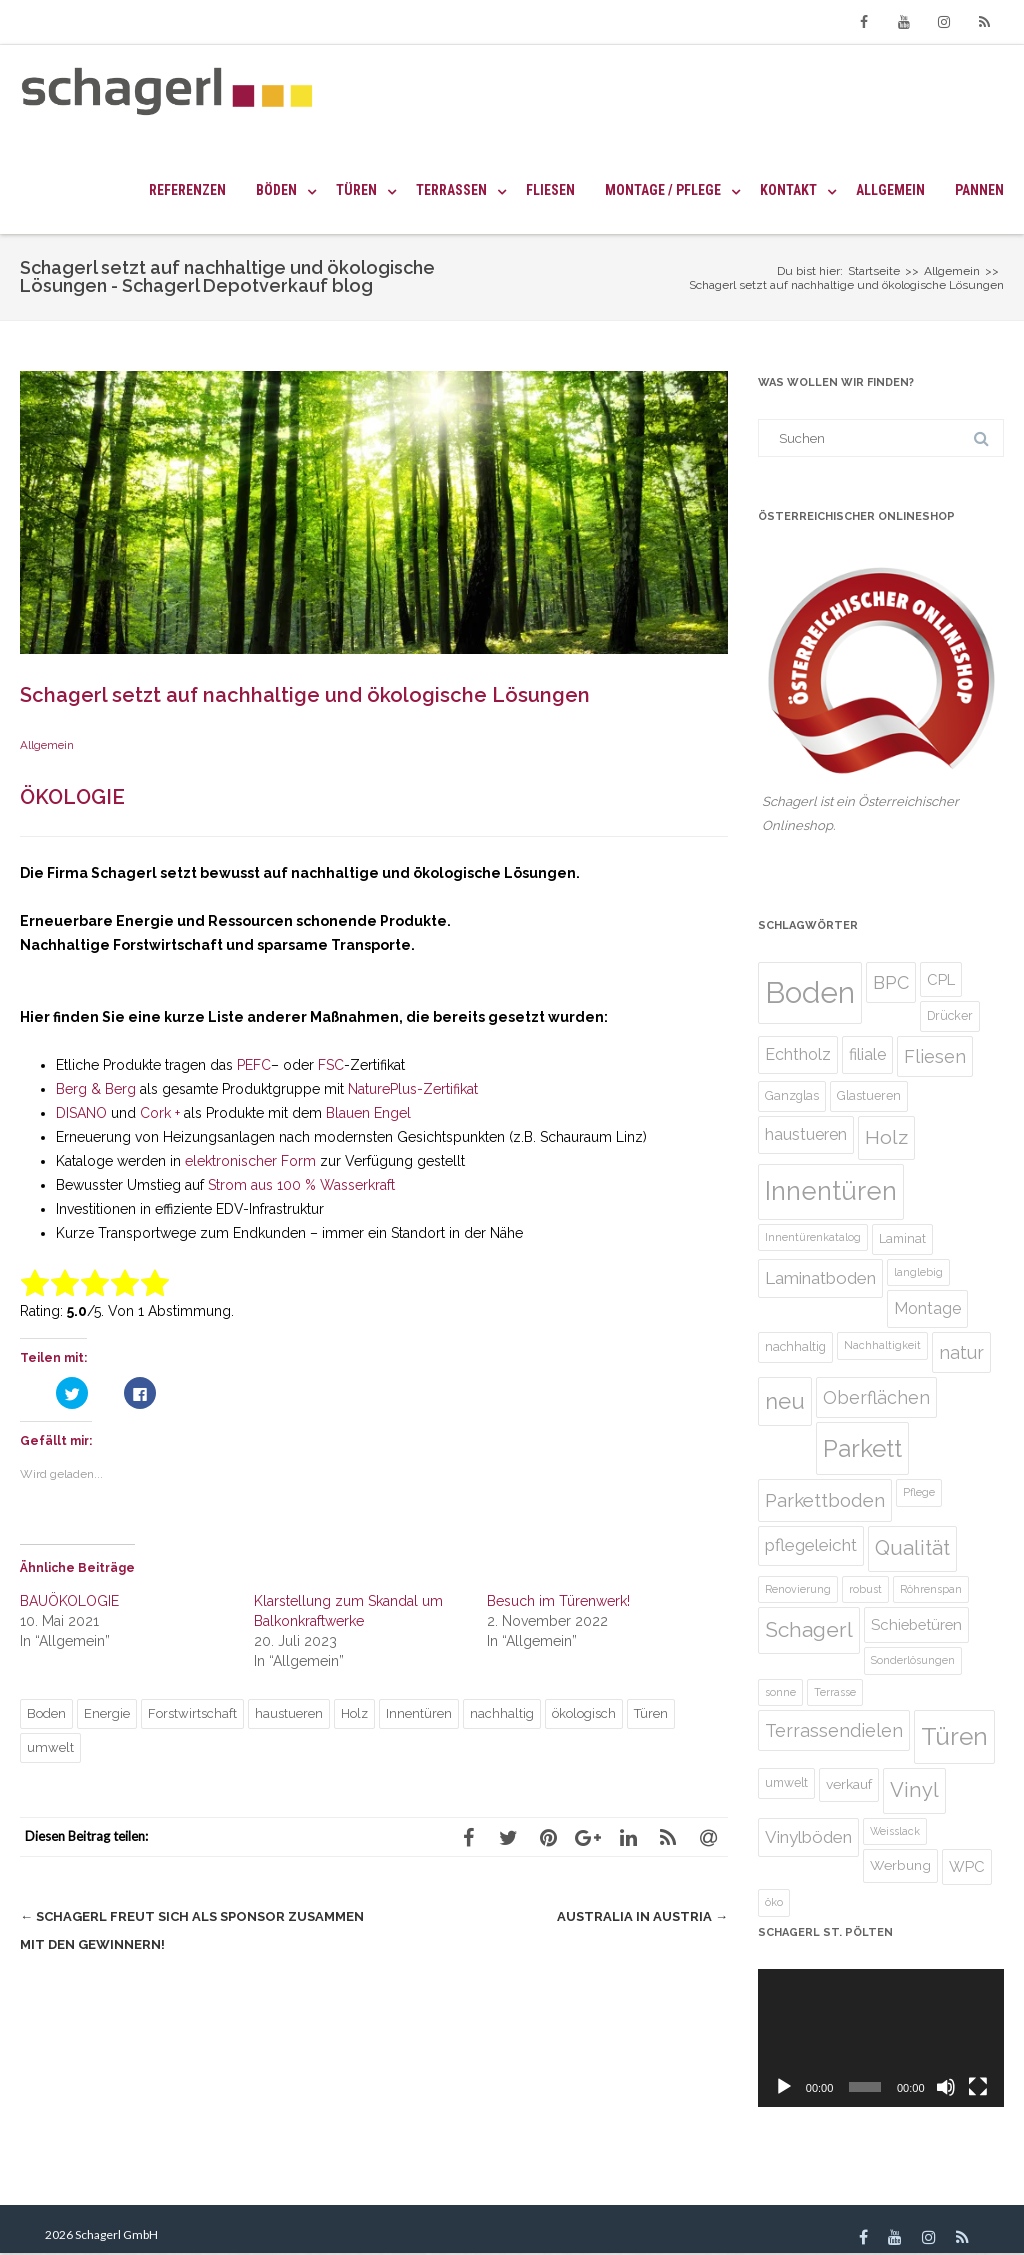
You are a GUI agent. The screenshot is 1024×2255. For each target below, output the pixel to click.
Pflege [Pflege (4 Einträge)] (919, 1492)
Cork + (160, 1113)
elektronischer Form (248, 1161)
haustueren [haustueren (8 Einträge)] (806, 1134)
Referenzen (187, 190)
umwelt (50, 1747)
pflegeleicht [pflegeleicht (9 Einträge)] (811, 1545)
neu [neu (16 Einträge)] (785, 1401)
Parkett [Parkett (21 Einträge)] (862, 1448)
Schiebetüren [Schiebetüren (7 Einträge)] (916, 1624)
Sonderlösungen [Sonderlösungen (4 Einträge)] (913, 1660)
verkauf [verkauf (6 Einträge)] (849, 1784)
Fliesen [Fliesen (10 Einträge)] (935, 1056)
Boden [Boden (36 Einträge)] (810, 992)
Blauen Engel (368, 1113)
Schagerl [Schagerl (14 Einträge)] (809, 1629)
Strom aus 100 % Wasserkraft (301, 1185)
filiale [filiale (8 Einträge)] (867, 1054)
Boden (46, 1713)
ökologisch (584, 1713)
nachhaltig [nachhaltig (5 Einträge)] (795, 1346)
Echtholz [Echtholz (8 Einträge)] (798, 1054)
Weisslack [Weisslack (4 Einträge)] (895, 1831)
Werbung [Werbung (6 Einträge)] (900, 1865)
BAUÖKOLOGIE (69, 1601)
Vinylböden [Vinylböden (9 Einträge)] (808, 1837)
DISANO (81, 1113)
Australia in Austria (642, 1916)
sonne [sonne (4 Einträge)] (780, 1692)
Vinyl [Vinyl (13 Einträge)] (914, 1790)
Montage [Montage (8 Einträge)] (927, 1308)
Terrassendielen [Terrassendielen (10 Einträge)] (834, 1730)
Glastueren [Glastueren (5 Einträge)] (869, 1095)
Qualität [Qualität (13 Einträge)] (912, 1548)
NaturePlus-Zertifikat (413, 1089)
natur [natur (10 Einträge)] (961, 1352)
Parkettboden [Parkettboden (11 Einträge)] (825, 1500)
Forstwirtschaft (192, 1713)
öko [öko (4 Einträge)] (774, 1902)
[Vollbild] (978, 2087)
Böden (276, 190)
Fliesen (550, 190)
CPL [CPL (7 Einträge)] (941, 979)
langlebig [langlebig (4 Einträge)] (918, 1272)
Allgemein (890, 190)
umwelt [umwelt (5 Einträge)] (786, 1782)
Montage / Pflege (663, 190)
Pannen (979, 190)
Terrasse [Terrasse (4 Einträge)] (835, 1692)
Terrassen (451, 190)
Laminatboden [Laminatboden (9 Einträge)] (820, 1278)
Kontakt (788, 190)
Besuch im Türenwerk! (558, 1601)
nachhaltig (502, 1713)
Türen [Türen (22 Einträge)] (954, 1736)
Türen (356, 190)
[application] (881, 2038)
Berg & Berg (96, 1089)
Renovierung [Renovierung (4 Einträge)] (798, 1589)
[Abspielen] (784, 2087)
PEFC (254, 1065)
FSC (331, 1065)
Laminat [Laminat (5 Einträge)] (902, 1238)
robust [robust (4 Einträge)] (865, 1589)
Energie (107, 1713)
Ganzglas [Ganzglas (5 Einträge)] (792, 1095)
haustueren (289, 1713)
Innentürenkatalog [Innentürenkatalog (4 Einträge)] (813, 1237)
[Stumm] (946, 2087)
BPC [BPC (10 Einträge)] (891, 982)
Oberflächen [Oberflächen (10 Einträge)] (876, 1397)
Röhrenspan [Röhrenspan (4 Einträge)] (931, 1589)
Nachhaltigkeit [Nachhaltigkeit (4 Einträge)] (882, 1345)
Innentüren (419, 1713)
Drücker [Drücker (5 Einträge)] (950, 1015)
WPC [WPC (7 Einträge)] (967, 1866)
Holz (354, 1713)
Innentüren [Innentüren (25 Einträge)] (831, 1191)
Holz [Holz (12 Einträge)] (886, 1137)
